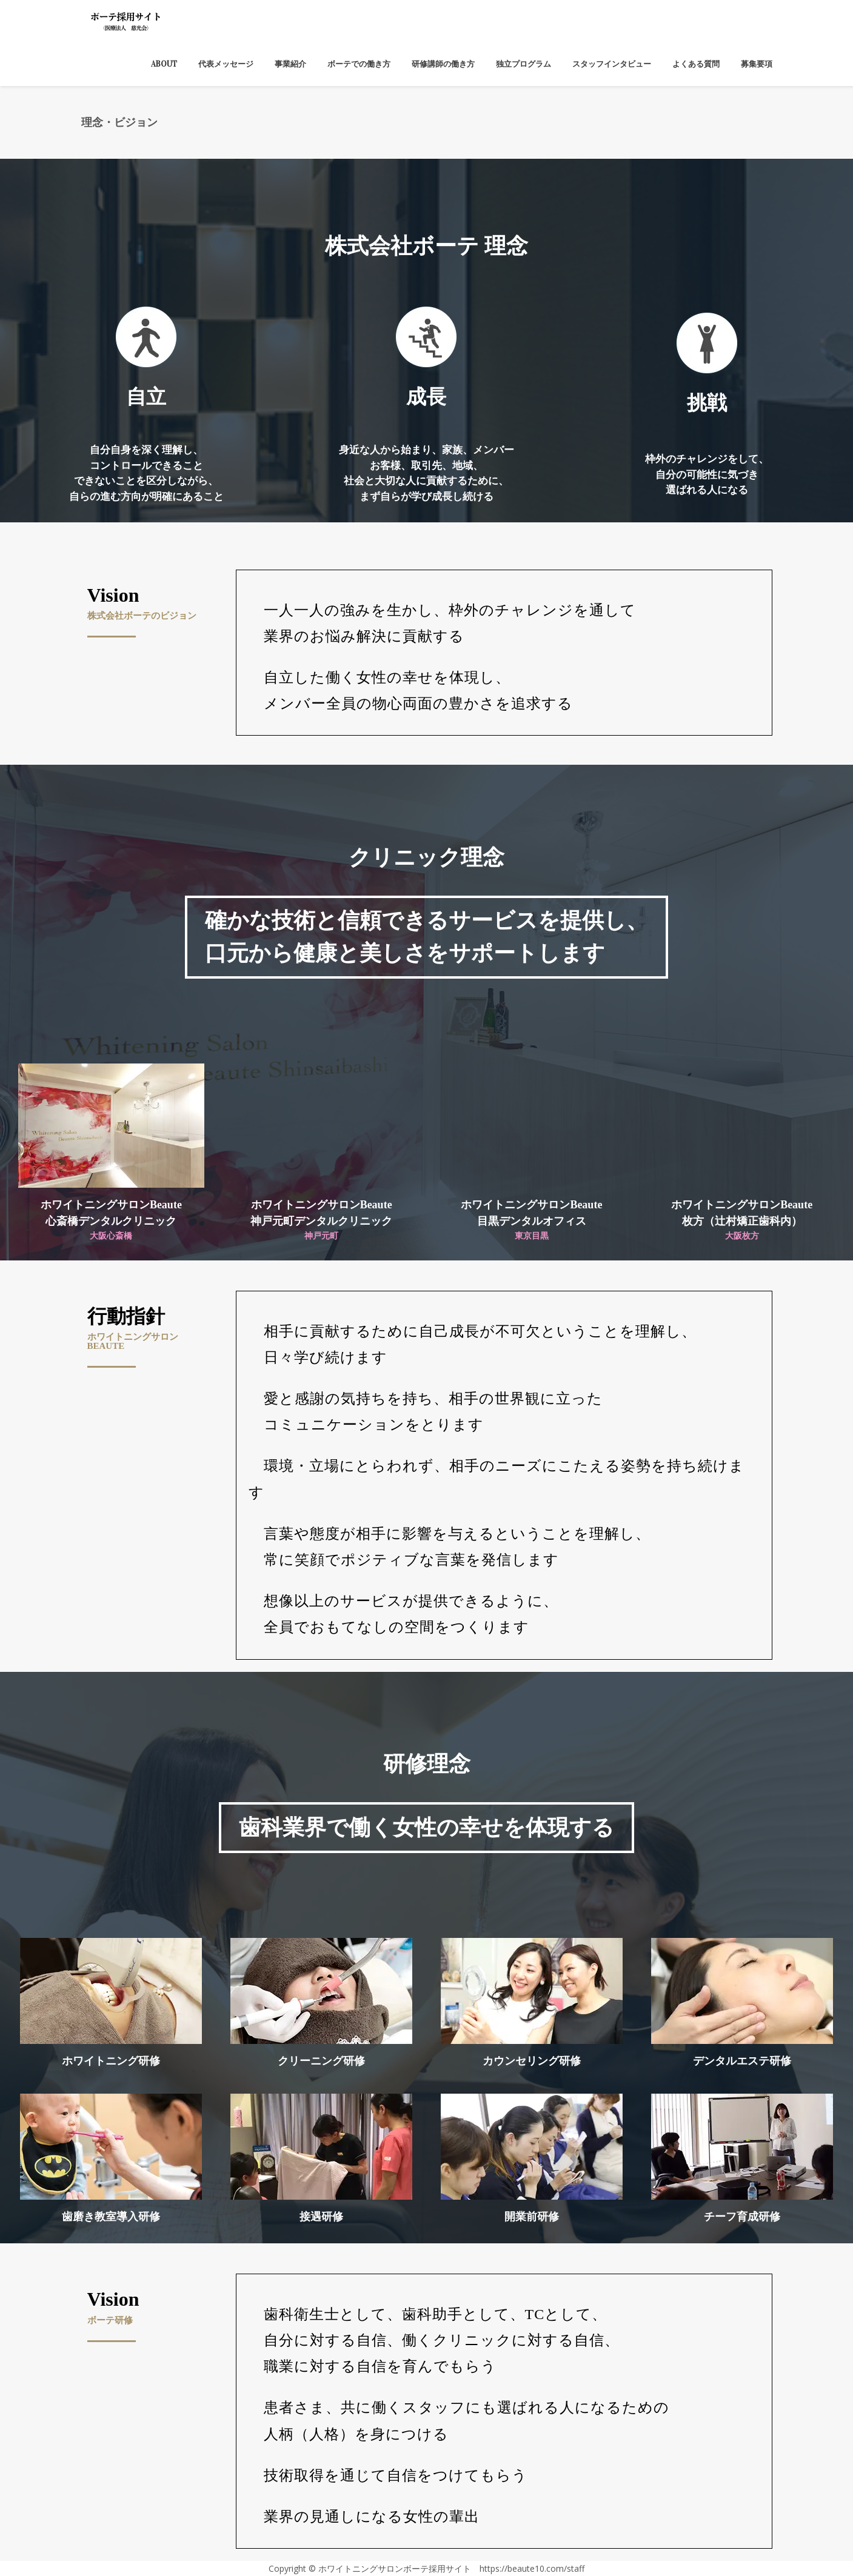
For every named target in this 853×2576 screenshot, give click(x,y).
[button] (146, 338)
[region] (426, 340)
